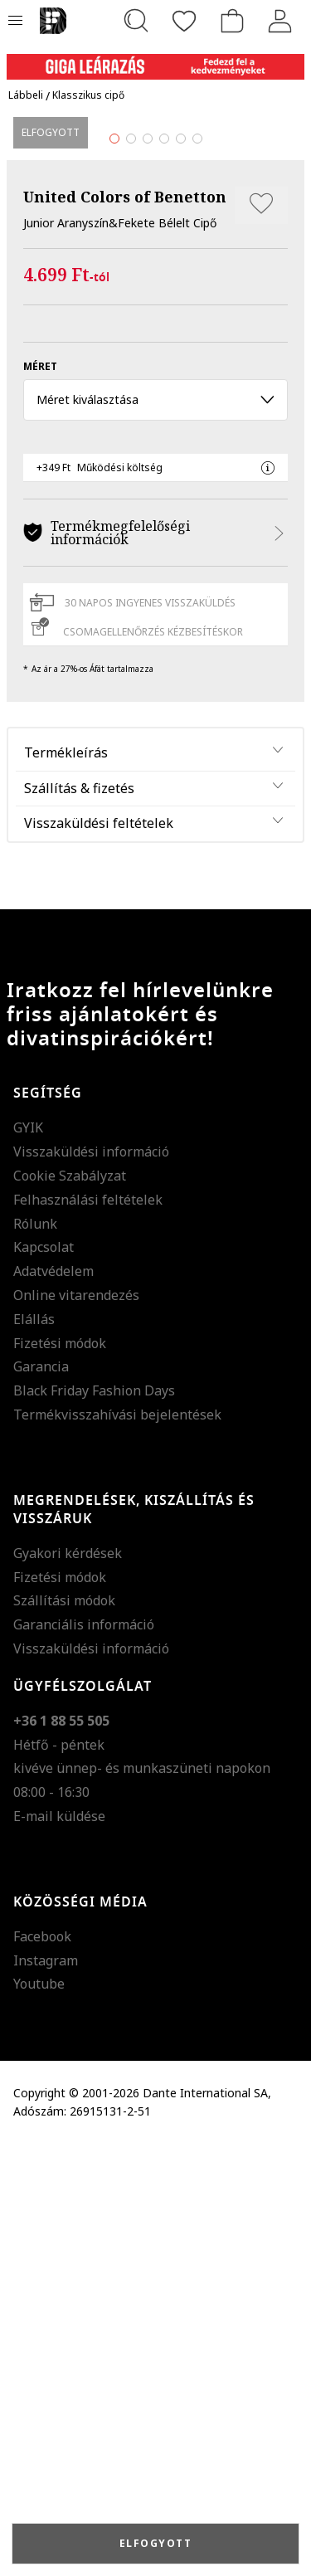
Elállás (34, 1750)
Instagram (45, 2392)
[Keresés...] (136, 20)
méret (40, 798)
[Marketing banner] (155, 59)
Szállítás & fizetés (79, 1219)
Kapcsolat (43, 1679)
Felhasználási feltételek (88, 1631)
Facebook (42, 2368)
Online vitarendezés (76, 1727)
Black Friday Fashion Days (94, 1823)
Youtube (39, 2416)
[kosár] (232, 20)
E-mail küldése (59, 2248)
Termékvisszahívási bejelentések (117, 1847)
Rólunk (35, 1655)
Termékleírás (66, 1184)
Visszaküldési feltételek (98, 1255)
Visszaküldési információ (91, 1584)
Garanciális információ (83, 2057)
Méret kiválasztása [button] (155, 832)
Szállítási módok (64, 2032)
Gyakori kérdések (67, 1984)
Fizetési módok (59, 1774)
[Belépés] (280, 20)
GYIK (28, 1560)
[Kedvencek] (184, 20)
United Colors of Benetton (124, 629)
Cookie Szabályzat (69, 1608)
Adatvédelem (53, 1703)
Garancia (41, 1799)
